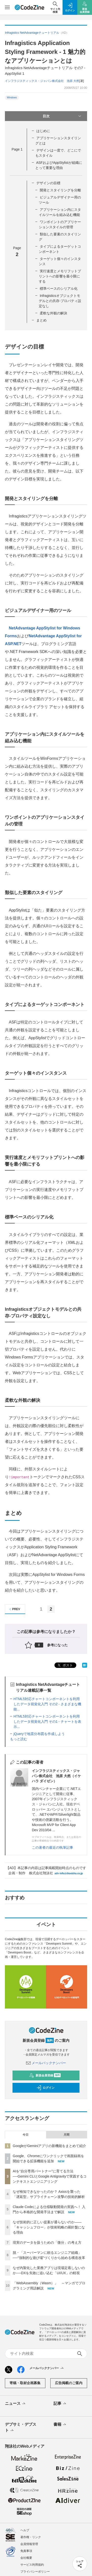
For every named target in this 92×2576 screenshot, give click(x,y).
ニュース (15, 2403)
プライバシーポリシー (35, 2571)
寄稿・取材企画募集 (25, 2383)
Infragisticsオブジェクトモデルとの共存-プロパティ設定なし (60, 301)
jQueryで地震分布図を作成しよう (39, 1734)
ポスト (65, 1665)
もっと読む (18, 1739)
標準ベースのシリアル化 (59, 288)
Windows (12, 97)
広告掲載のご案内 (68, 2383)
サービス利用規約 (32, 2564)
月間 (66, 2134)
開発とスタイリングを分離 (60, 190)
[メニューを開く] (7, 7)
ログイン (45, 2087)
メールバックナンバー (46, 2063)
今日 (25, 2134)
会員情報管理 (29, 2544)
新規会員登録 (45, 2075)
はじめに (43, 131)
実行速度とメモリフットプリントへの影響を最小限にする (60, 276)
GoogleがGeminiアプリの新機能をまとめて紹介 (49, 2146)
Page (17, 149)
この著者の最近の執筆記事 (52, 1847)
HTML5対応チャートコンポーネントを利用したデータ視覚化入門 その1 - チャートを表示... (47, 1721)
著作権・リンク (30, 2537)
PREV (14, 1609)
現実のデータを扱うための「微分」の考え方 (47, 2242)
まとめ (41, 320)
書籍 (60, 2424)
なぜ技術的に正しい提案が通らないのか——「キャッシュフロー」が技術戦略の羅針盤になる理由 (49, 2227)
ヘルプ (24, 2530)
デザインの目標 (48, 183)
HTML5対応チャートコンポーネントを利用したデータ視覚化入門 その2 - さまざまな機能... (47, 1704)
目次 (62, 116)
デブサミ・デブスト (20, 2427)
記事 (60, 2403)
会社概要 (26, 2558)
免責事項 (26, 2551)
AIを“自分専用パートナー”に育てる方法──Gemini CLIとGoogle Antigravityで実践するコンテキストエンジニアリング (50, 2176)
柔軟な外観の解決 (53, 313)
